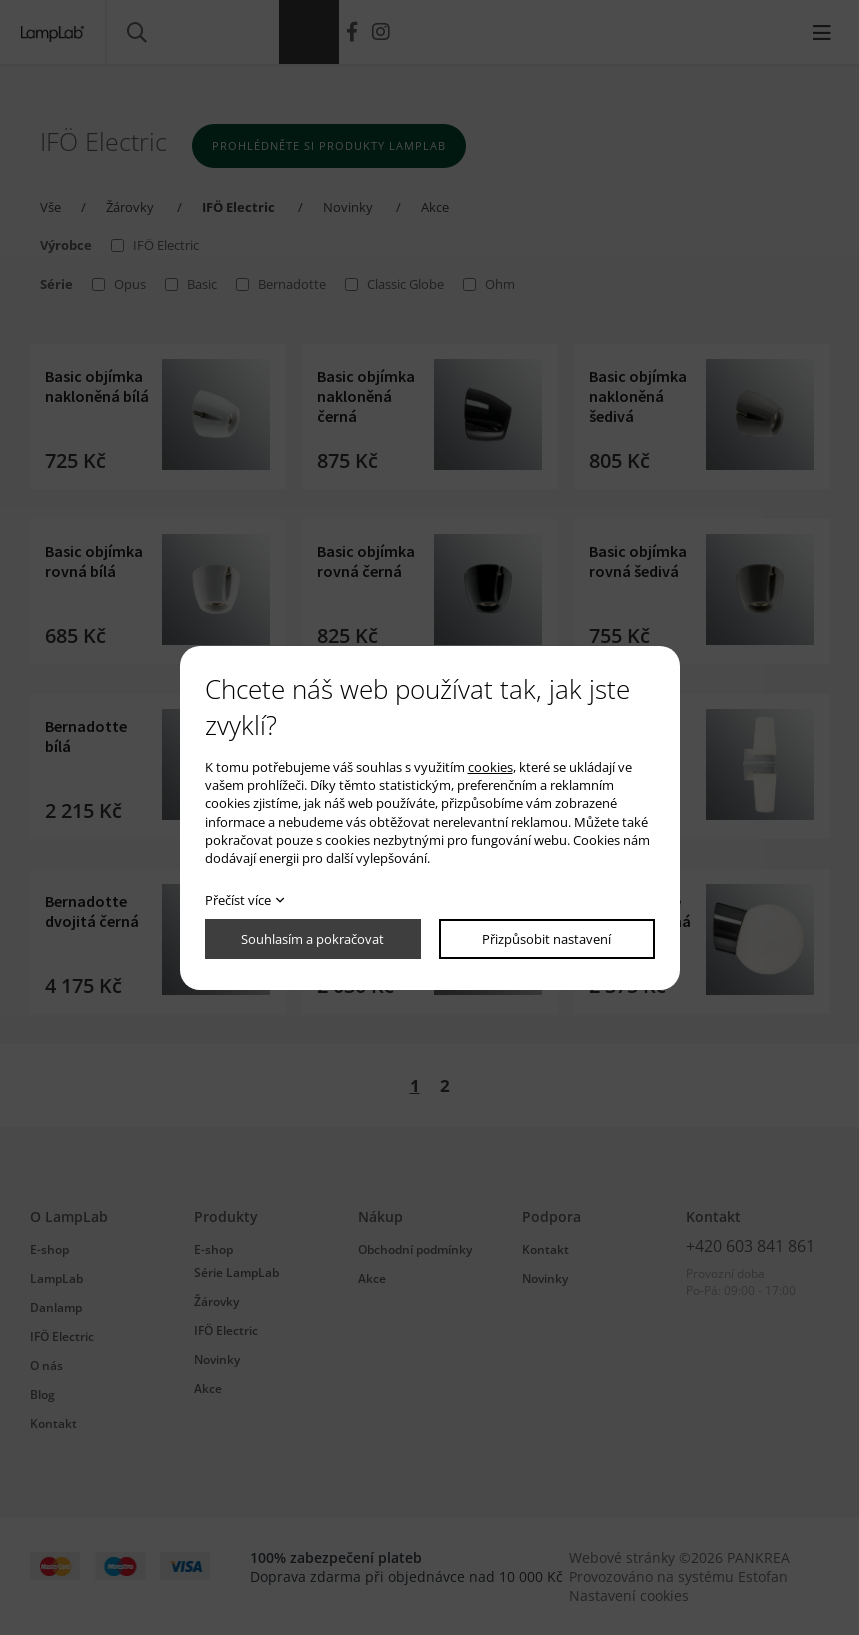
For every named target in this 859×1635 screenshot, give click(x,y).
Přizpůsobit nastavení (546, 939)
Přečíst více (238, 900)
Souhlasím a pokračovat (312, 939)
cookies (490, 767)
